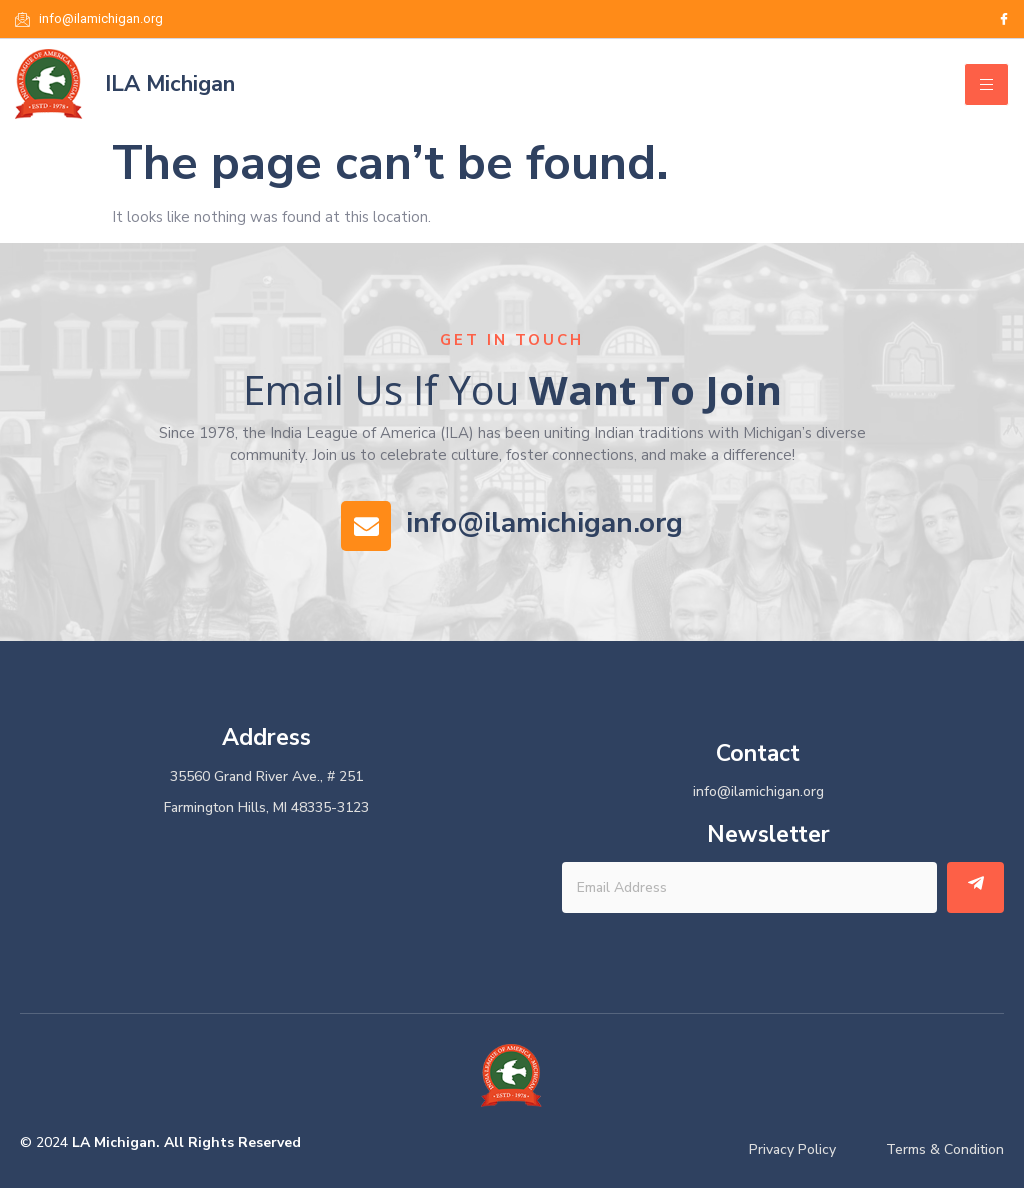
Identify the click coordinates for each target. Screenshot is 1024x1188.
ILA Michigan (170, 84)
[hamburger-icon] (986, 84)
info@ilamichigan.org (544, 523)
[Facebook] (1004, 19)
